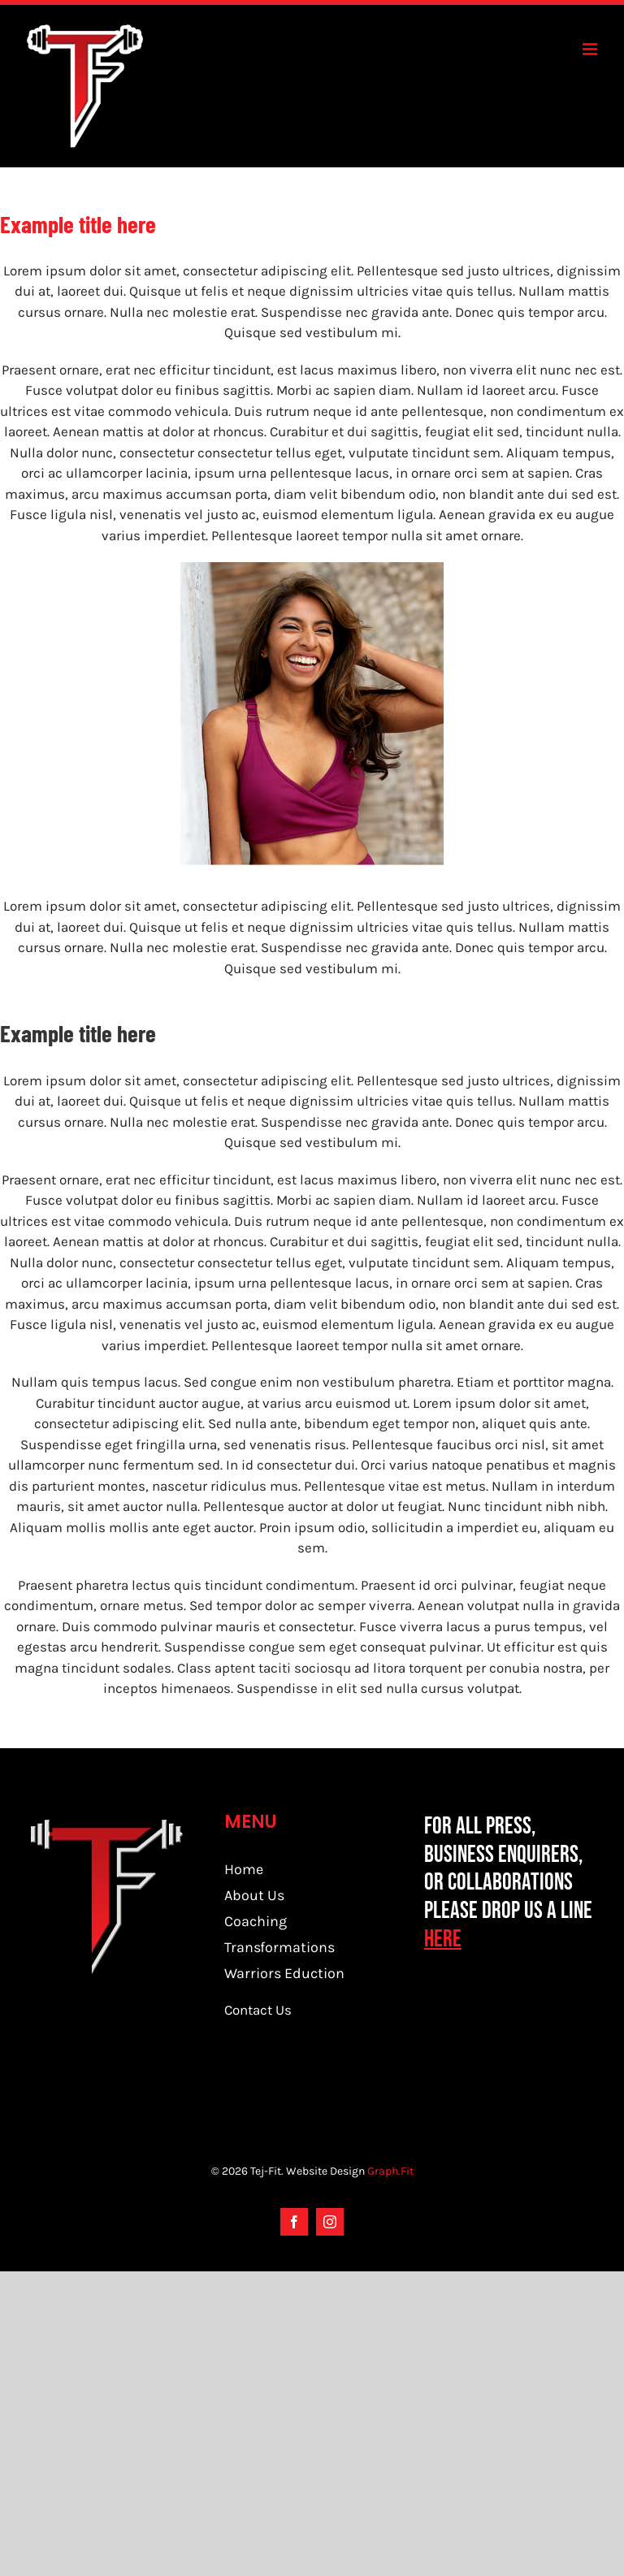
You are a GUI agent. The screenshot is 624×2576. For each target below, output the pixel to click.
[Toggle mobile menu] (591, 49)
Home (243, 1869)
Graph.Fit (390, 2171)
